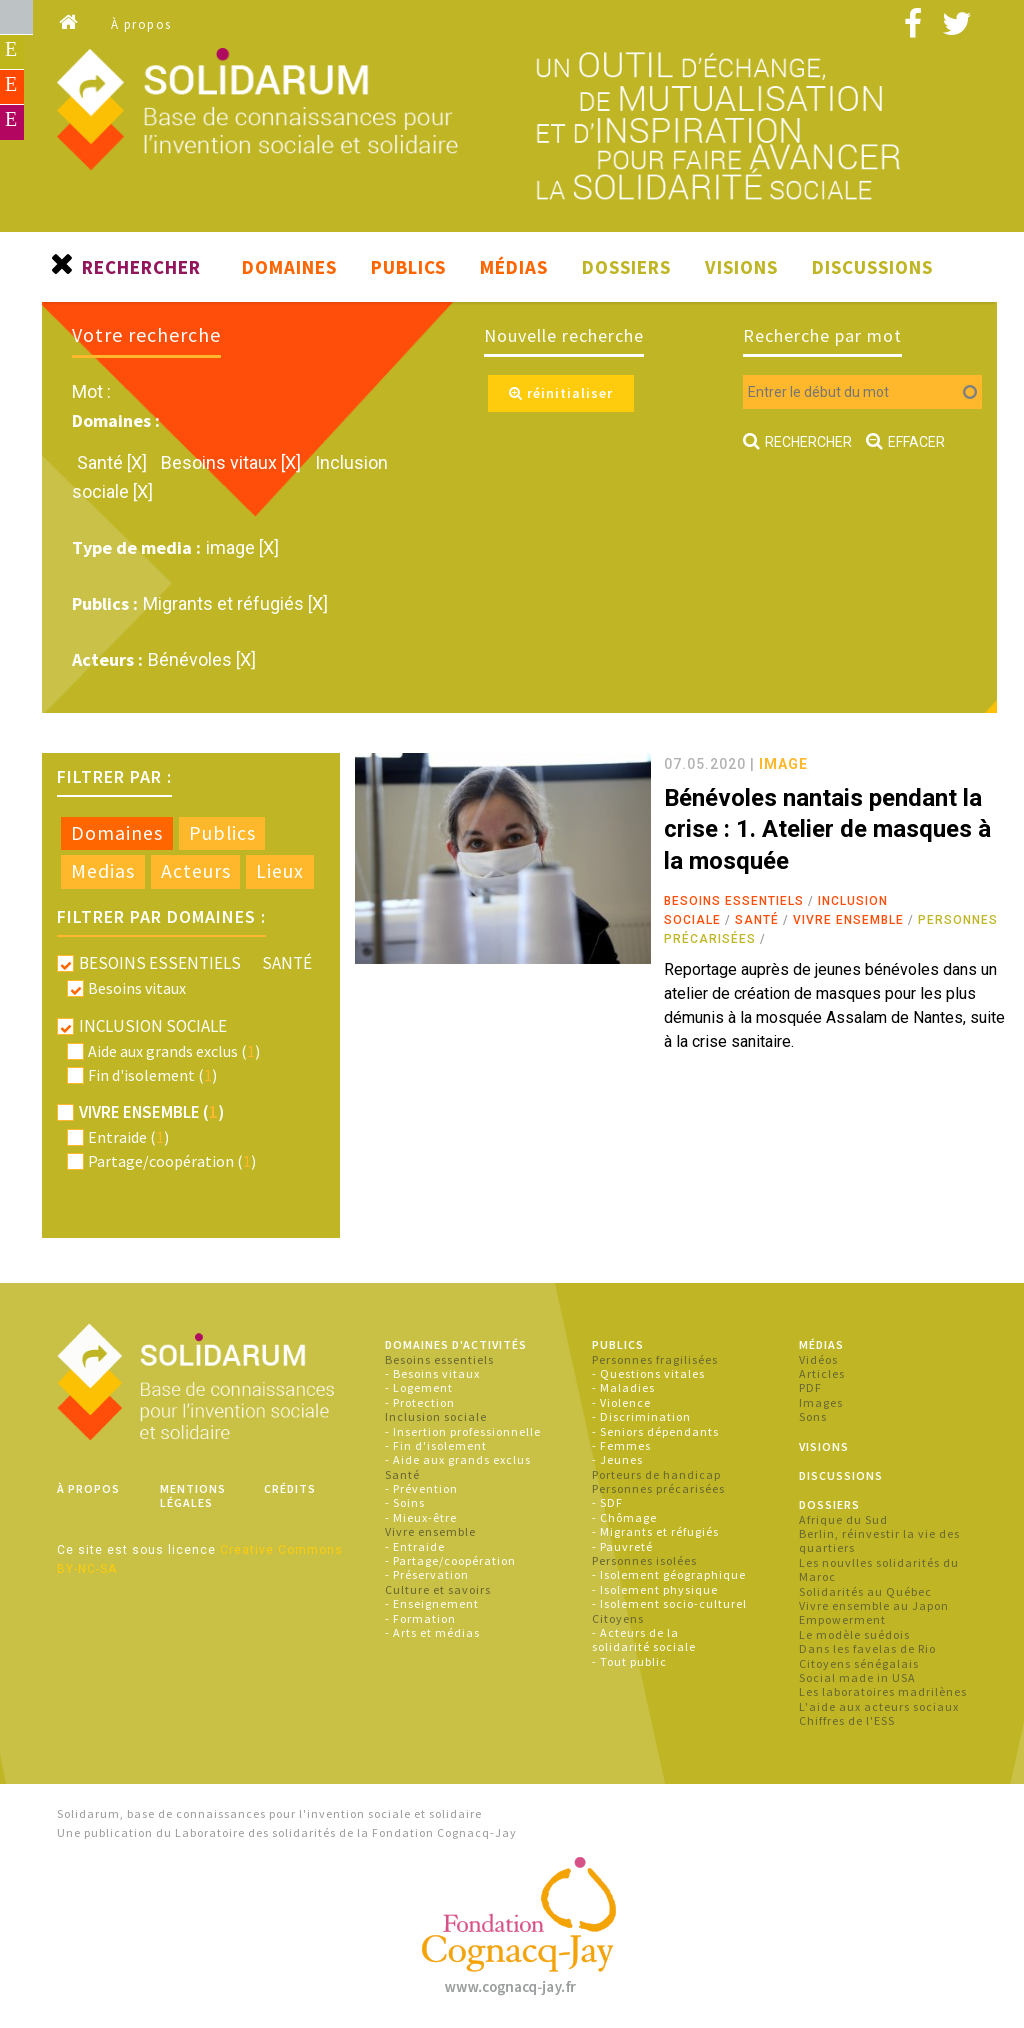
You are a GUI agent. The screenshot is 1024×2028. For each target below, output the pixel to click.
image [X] (242, 547)
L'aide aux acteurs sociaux (879, 1706)
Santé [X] (114, 462)
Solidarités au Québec (865, 1591)
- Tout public (629, 1661)
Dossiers (626, 267)
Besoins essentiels (734, 901)
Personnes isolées (644, 1560)
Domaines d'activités (456, 1344)
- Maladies (623, 1387)
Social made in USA (857, 1677)
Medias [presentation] (103, 871)
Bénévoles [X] (202, 659)
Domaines (289, 267)
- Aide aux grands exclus (458, 1459)
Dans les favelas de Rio (867, 1648)
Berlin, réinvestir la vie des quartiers (879, 1540)
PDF (810, 1387)
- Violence (621, 1402)
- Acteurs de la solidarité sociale (644, 1639)
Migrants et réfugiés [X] (235, 603)
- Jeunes (617, 1459)
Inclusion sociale (436, 1416)
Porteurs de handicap (656, 1474)
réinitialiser (561, 393)
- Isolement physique (655, 1589)
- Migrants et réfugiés (655, 1531)
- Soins (405, 1502)
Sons (813, 1416)
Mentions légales (193, 1495)
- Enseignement (432, 1603)
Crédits (290, 1488)
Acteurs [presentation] (196, 871)
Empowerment (842, 1619)
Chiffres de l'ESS (847, 1720)
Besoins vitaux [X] (233, 462)
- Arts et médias (432, 1632)
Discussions (872, 267)
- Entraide (415, 1546)
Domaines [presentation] (117, 833)
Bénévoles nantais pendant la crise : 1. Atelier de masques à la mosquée (827, 829)
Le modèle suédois (854, 1634)
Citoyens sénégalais (859, 1663)
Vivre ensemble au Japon (874, 1605)
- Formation (420, 1618)
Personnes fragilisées (655, 1359)
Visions (741, 267)
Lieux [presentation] (280, 871)
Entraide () (128, 1137)
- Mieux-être (421, 1517)
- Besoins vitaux (432, 1373)
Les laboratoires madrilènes (883, 1691)
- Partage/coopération (450, 1560)
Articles (822, 1373)
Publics (408, 267)
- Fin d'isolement (436, 1445)
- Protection (420, 1402)
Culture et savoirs (438, 1589)
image (783, 764)
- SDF (607, 1502)
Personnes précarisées (658, 1488)
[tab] (117, 834)
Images (821, 1402)
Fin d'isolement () (152, 1075)
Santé (757, 920)
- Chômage (624, 1517)
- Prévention (421, 1488)
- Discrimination (641, 1416)
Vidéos (818, 1359)
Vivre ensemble (848, 920)
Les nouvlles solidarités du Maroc (879, 1569)
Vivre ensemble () (151, 1112)
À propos (141, 24)
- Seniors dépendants (655, 1431)
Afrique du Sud (843, 1519)
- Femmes (621, 1445)
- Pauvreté (622, 1546)
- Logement (419, 1387)
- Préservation (427, 1574)
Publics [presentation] (222, 833)
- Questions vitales (648, 1373)
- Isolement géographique (669, 1574)
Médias (514, 267)
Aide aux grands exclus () (174, 1051)
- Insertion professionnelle (463, 1431)
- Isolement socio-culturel (669, 1603)
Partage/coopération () (172, 1161)
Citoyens (618, 1618)
